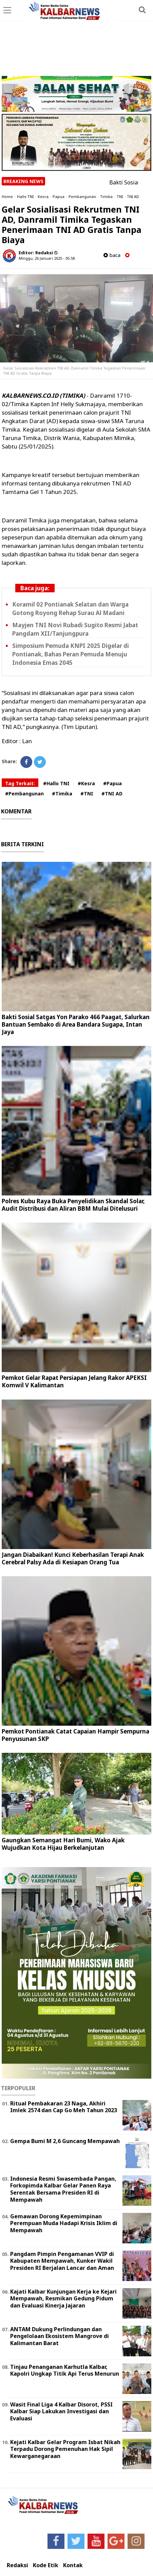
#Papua (112, 783)
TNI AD (133, 196)
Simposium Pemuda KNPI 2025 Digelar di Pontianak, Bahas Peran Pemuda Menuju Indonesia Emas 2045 (70, 654)
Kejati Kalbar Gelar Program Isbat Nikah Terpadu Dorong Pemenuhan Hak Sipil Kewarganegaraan (65, 2449)
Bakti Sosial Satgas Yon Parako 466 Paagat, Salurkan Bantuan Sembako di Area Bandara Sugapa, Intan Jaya (76, 1024)
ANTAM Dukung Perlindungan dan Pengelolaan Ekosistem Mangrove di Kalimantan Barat (59, 2336)
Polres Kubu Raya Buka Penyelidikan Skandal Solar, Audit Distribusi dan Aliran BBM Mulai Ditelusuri (73, 1204)
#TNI (86, 793)
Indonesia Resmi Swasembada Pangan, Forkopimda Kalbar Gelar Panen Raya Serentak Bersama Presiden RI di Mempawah (63, 2189)
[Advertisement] (76, 39)
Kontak (73, 2565)
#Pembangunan (24, 793)
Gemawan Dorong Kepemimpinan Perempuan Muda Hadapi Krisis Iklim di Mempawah (63, 2223)
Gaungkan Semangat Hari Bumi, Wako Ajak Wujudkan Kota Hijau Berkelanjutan (63, 1843)
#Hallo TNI (56, 783)
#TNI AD (111, 793)
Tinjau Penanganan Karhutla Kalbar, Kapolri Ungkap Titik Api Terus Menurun (64, 2370)
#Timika (62, 793)
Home (7, 196)
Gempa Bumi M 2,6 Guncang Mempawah (65, 2141)
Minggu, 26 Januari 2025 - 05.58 (47, 258)
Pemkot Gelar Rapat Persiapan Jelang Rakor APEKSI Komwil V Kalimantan (74, 1381)
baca (111, 255)
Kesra (43, 196)
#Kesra (86, 783)
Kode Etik (45, 2565)
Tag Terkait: (20, 783)
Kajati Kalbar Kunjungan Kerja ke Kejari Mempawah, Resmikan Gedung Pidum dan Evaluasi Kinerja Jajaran (63, 2299)
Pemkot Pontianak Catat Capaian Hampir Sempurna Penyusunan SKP (75, 1735)
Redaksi (17, 2565)
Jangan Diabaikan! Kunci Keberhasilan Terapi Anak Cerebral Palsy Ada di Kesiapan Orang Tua (73, 1558)
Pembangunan (82, 196)
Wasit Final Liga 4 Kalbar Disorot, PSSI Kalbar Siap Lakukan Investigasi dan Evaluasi (61, 2411)
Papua (58, 196)
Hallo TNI (25, 196)
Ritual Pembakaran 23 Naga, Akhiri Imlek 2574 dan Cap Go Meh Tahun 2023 (63, 2107)
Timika (106, 196)
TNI (120, 196)
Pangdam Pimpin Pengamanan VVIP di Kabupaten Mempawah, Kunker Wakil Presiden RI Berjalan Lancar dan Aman (62, 2261)
